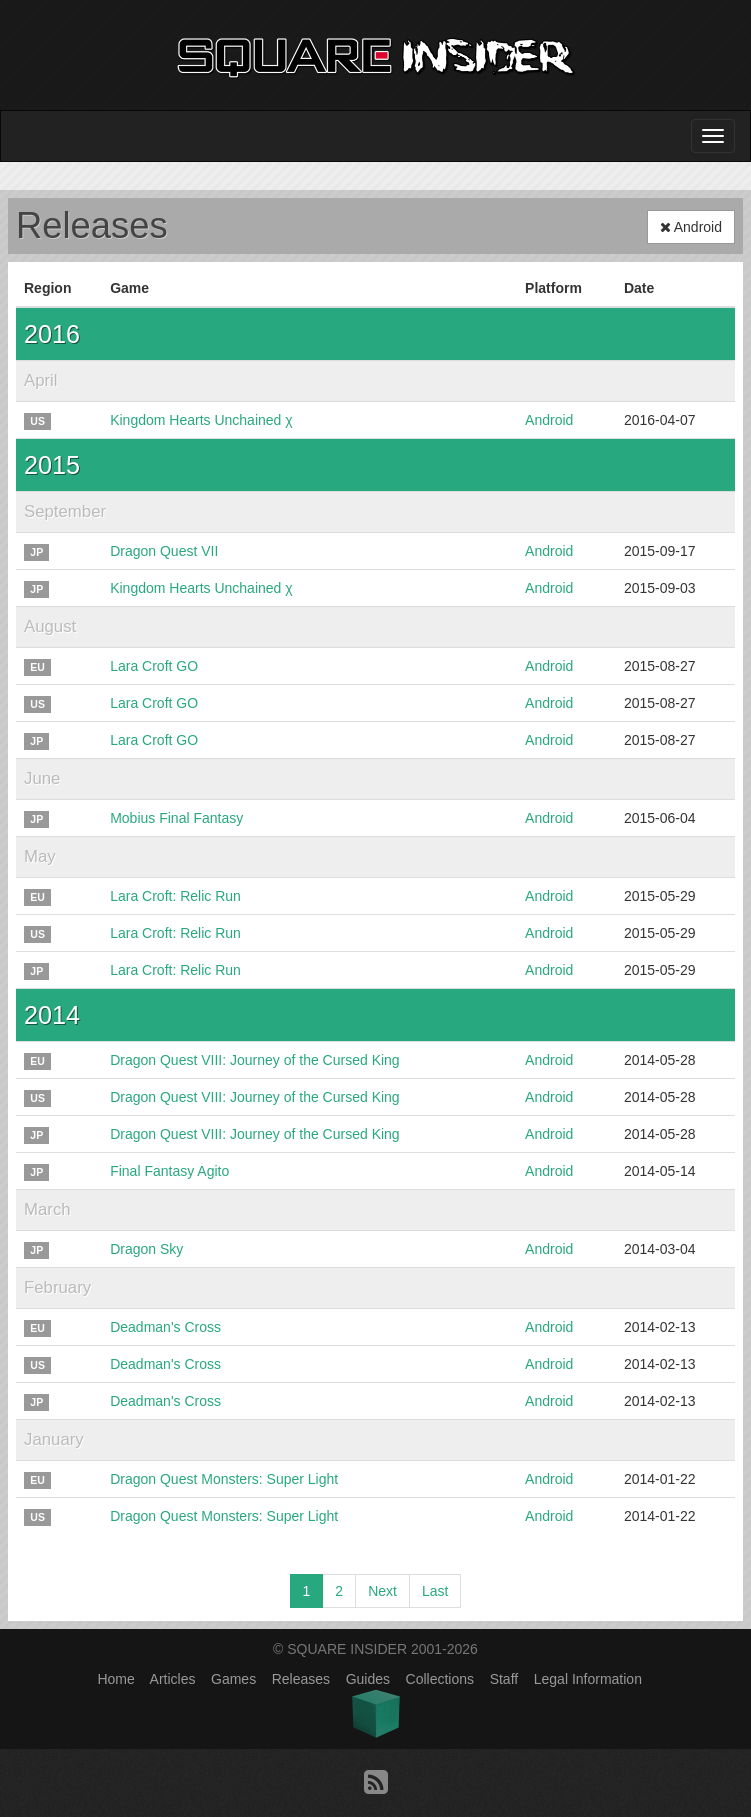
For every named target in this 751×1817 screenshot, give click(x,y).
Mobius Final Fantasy (176, 818)
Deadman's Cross (165, 1327)
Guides (368, 1679)
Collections (440, 1679)
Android (691, 227)
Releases (301, 1679)
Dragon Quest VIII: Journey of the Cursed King (255, 1060)
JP (36, 552)
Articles (173, 1679)
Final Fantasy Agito (169, 1171)
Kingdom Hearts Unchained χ (201, 420)
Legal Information (588, 1679)
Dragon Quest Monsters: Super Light (224, 1479)
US (37, 421)
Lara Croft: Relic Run (175, 896)
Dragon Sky (146, 1249)
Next (382, 1591)
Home (115, 1679)
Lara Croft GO (154, 666)
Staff (504, 1679)
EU (37, 667)
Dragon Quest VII (164, 551)
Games (233, 1679)
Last (435, 1591)
